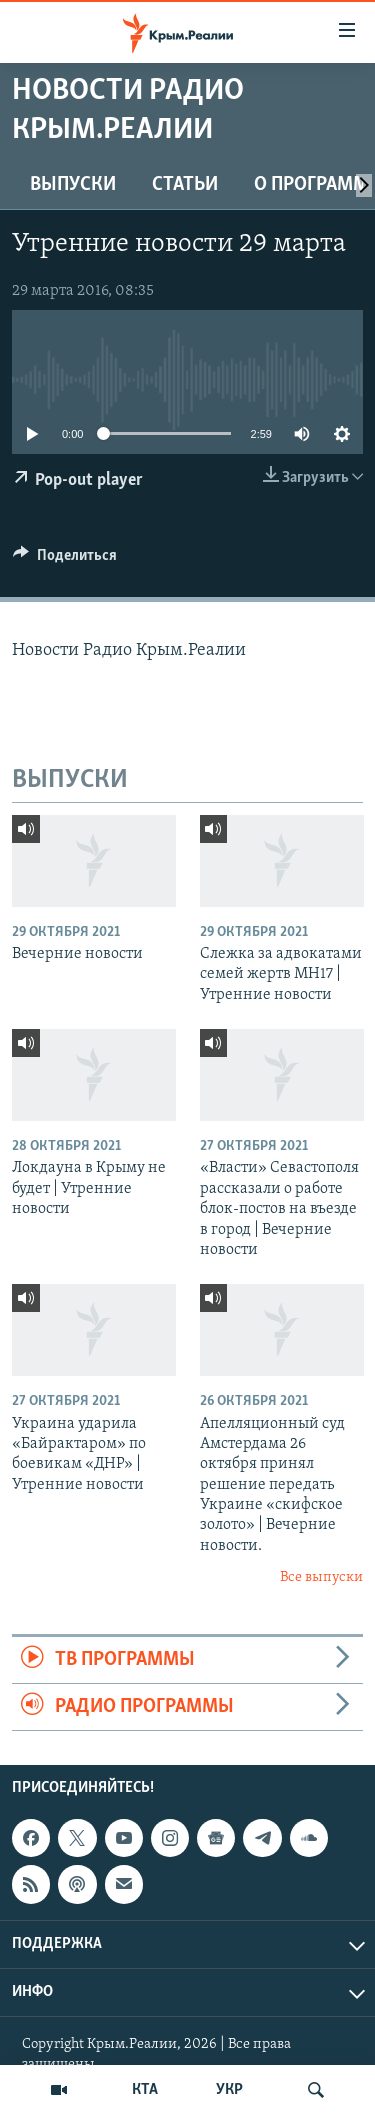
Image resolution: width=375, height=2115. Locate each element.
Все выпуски (321, 1577)
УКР (229, 2090)
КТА (145, 2090)
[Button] (65, 560)
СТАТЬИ (185, 185)
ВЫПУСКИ (73, 185)
